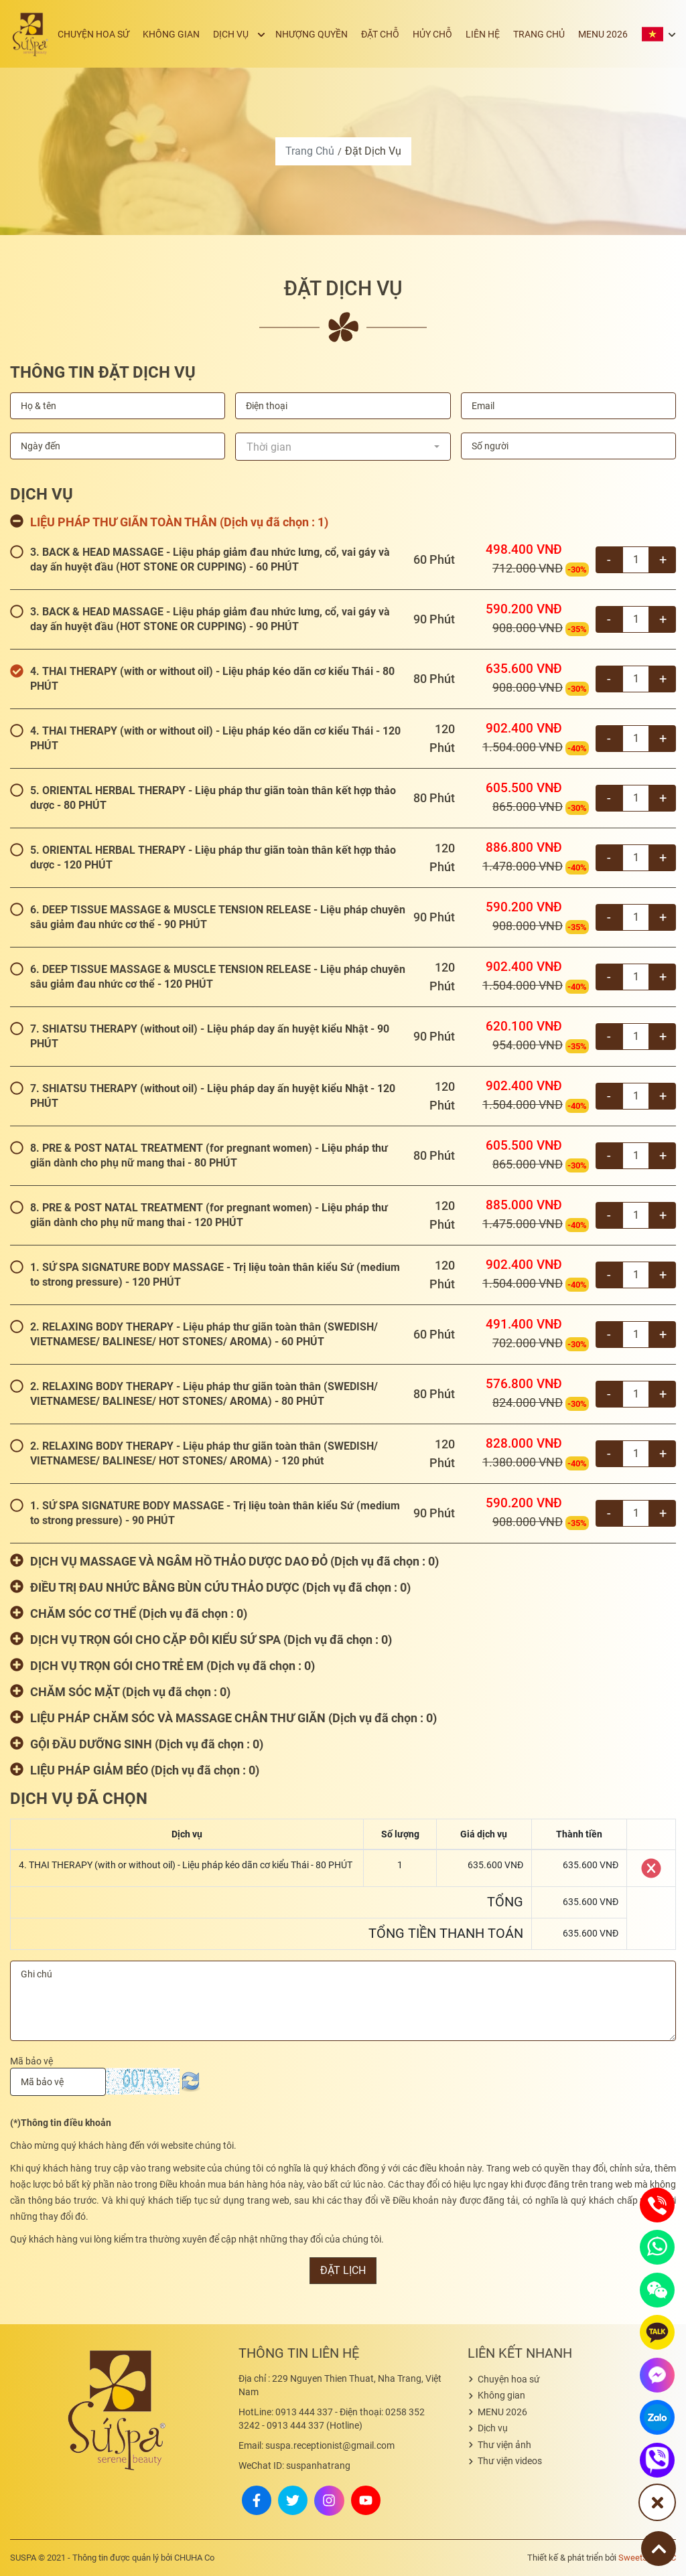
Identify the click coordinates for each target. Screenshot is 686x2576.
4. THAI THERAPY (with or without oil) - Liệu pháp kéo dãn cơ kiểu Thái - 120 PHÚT (215, 738)
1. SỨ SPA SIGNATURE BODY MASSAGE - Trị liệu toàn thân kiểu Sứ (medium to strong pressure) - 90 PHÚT (215, 1513)
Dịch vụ (253, 34)
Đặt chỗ (395, 34)
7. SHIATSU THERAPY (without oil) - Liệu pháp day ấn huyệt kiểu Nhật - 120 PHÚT (212, 1096)
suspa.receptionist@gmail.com (316, 2445)
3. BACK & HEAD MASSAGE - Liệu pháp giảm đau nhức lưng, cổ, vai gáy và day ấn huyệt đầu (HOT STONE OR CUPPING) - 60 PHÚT (210, 559)
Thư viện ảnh (504, 2444)
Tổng (505, 1901)
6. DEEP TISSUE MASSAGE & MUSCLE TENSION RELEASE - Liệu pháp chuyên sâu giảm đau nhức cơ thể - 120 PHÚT (217, 976)
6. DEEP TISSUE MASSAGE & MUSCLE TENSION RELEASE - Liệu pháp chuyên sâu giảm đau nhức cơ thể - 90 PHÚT (217, 917)
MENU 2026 (605, 34)
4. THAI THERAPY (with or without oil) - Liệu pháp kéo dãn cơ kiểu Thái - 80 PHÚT (212, 678)
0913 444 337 (285, 2412)
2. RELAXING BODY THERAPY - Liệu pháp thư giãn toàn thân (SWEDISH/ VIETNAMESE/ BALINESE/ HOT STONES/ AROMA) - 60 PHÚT (204, 1334)
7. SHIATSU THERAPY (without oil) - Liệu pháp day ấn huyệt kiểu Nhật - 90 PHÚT (209, 1036)
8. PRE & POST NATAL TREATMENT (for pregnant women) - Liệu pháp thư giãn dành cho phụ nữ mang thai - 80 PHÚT (209, 1155)
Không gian (197, 34)
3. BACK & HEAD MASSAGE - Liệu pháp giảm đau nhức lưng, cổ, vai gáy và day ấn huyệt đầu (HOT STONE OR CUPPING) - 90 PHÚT (210, 619)
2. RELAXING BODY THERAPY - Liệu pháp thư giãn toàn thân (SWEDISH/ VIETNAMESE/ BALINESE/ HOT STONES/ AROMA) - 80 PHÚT (204, 1394)
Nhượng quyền (330, 34)
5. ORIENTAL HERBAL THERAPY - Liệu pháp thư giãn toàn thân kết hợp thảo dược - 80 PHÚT (213, 798)
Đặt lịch (343, 2270)
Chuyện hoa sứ (123, 34)
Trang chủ (544, 34)
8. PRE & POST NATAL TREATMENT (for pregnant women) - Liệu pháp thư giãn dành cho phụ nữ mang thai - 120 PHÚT (209, 1215)
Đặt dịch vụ (373, 151)
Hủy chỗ (444, 34)
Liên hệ (491, 34)
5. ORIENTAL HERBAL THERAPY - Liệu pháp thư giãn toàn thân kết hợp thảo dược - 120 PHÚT (213, 857)
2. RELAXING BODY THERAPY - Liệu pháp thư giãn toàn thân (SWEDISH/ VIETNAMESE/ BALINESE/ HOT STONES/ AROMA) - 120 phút (204, 1453)
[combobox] (343, 446)
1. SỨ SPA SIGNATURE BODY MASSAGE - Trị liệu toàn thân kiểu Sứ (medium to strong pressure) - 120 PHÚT (215, 1274)
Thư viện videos (510, 2460)
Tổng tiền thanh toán (445, 1933)
